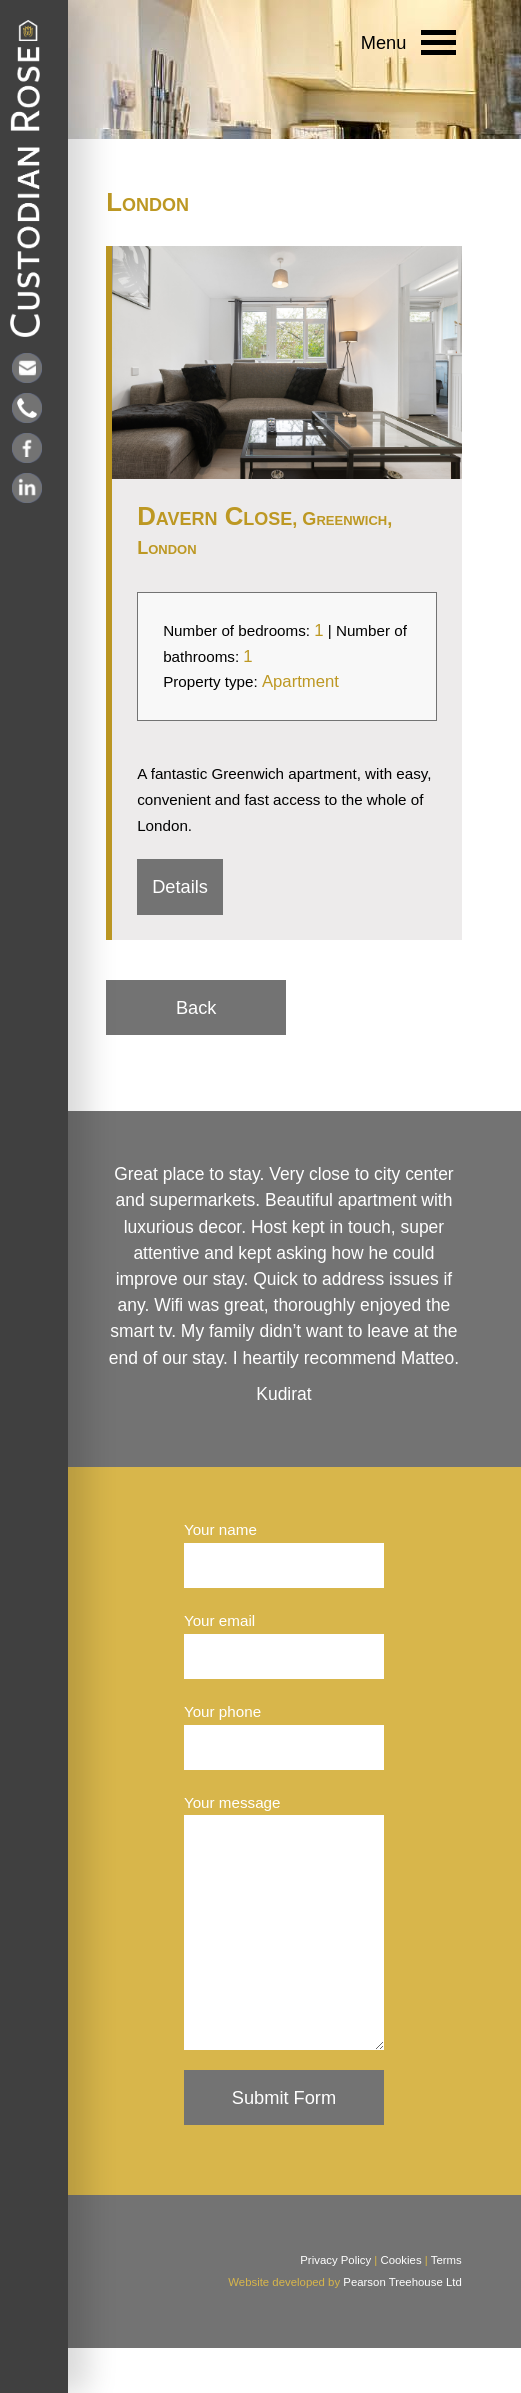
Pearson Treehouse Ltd (402, 2327)
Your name (220, 1529)
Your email (219, 1620)
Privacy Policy (335, 2305)
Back (196, 1007)
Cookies (400, 2305)
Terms (446, 2305)
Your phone (222, 1711)
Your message (232, 1802)
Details (180, 886)
